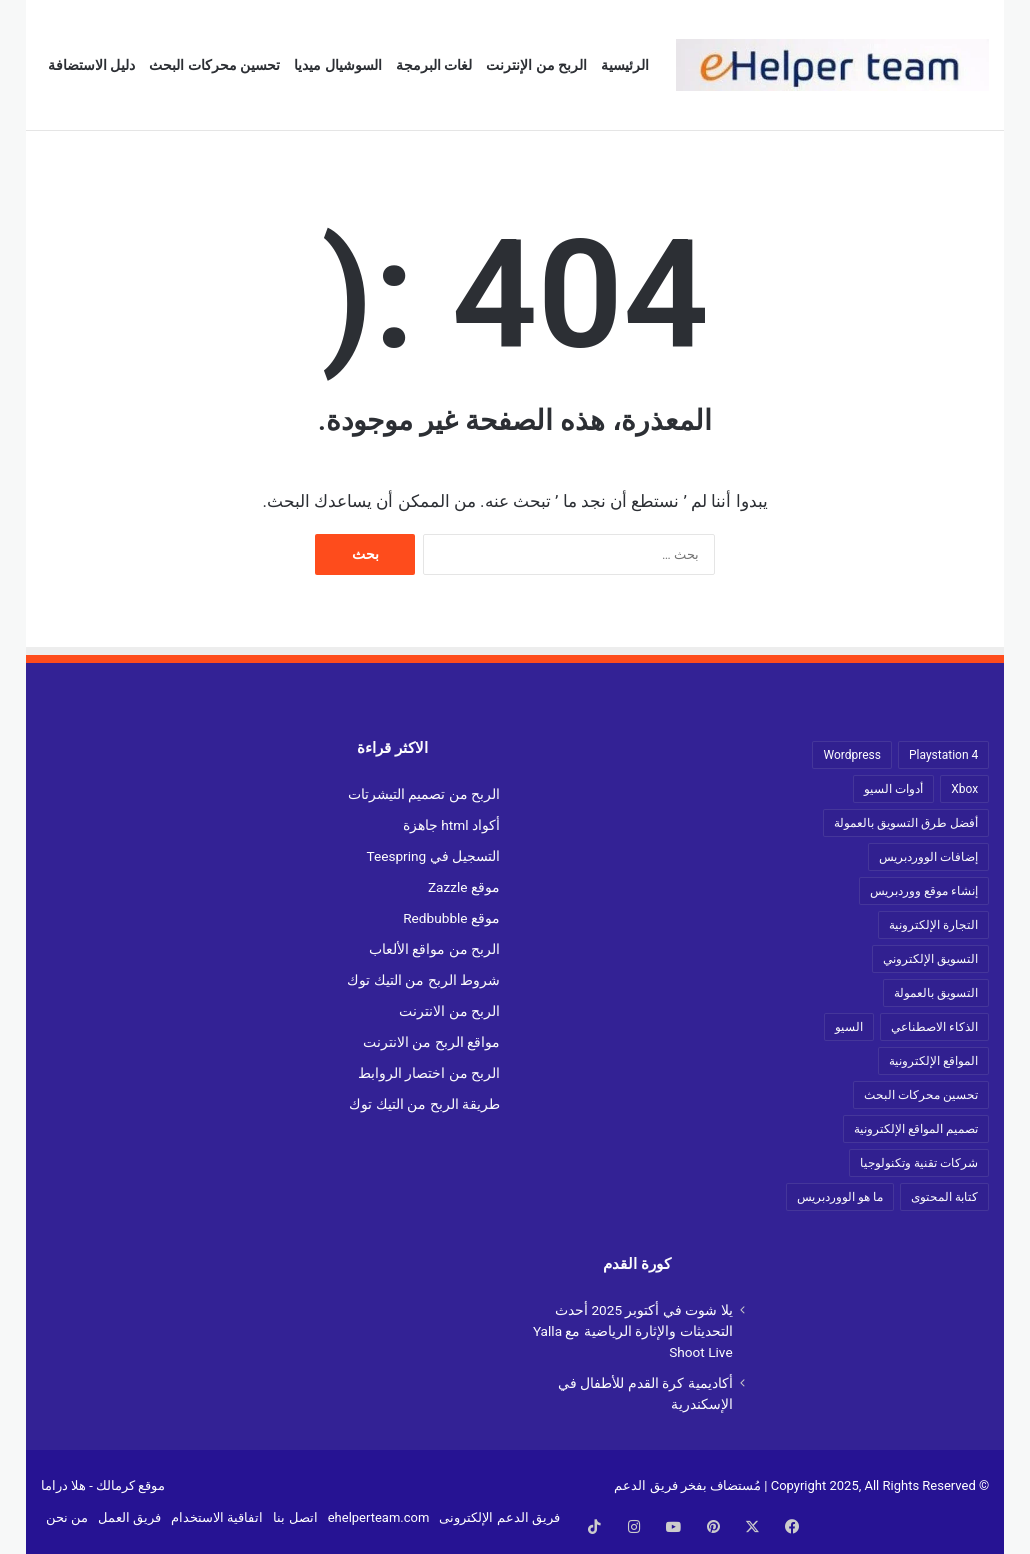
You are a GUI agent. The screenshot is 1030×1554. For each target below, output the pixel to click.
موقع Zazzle (464, 887)
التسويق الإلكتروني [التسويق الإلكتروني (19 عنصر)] (930, 959)
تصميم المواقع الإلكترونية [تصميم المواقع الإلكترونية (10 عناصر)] (916, 1129)
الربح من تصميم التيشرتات (424, 794)
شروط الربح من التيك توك (423, 980)
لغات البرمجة (434, 65)
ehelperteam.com (379, 1517)
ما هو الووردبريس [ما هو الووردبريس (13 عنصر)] (840, 1197)
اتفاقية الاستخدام (217, 1517)
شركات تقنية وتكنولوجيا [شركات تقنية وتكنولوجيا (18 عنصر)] (919, 1163)
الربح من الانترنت (449, 1011)
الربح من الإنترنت (536, 65)
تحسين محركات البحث (214, 65)
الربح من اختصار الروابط (429, 1073)
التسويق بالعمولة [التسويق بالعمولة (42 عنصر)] (936, 993)
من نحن (67, 1517)
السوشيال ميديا (337, 65)
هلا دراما (63, 1485)
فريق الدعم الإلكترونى (499, 1517)
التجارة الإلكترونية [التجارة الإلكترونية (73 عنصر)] (933, 925)
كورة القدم (637, 1264)
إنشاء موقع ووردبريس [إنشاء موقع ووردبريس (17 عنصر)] (924, 891)
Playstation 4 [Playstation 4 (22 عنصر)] (943, 755)
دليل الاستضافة (91, 65)
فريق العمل (129, 1517)
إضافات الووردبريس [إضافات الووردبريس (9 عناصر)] (928, 857)
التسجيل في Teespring (433, 856)
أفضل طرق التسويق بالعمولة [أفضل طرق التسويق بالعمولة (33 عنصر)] (906, 823)
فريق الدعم (645, 1485)
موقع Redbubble (451, 918)
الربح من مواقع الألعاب (434, 949)
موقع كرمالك (130, 1485)
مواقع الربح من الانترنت (431, 1042)
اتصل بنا (295, 1517)
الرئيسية (625, 65)
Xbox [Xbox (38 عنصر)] (964, 789)
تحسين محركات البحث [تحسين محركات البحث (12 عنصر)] (921, 1095)
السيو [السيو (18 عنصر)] (849, 1027)
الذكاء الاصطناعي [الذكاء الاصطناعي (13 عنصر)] (934, 1027)
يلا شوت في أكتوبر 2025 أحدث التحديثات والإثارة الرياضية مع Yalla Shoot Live (633, 1331)
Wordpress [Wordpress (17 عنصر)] (851, 755)
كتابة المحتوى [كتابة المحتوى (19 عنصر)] (944, 1197)
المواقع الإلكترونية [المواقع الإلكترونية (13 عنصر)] (933, 1061)
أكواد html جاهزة (451, 825)
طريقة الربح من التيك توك (424, 1104)
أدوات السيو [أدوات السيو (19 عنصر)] (893, 789)
